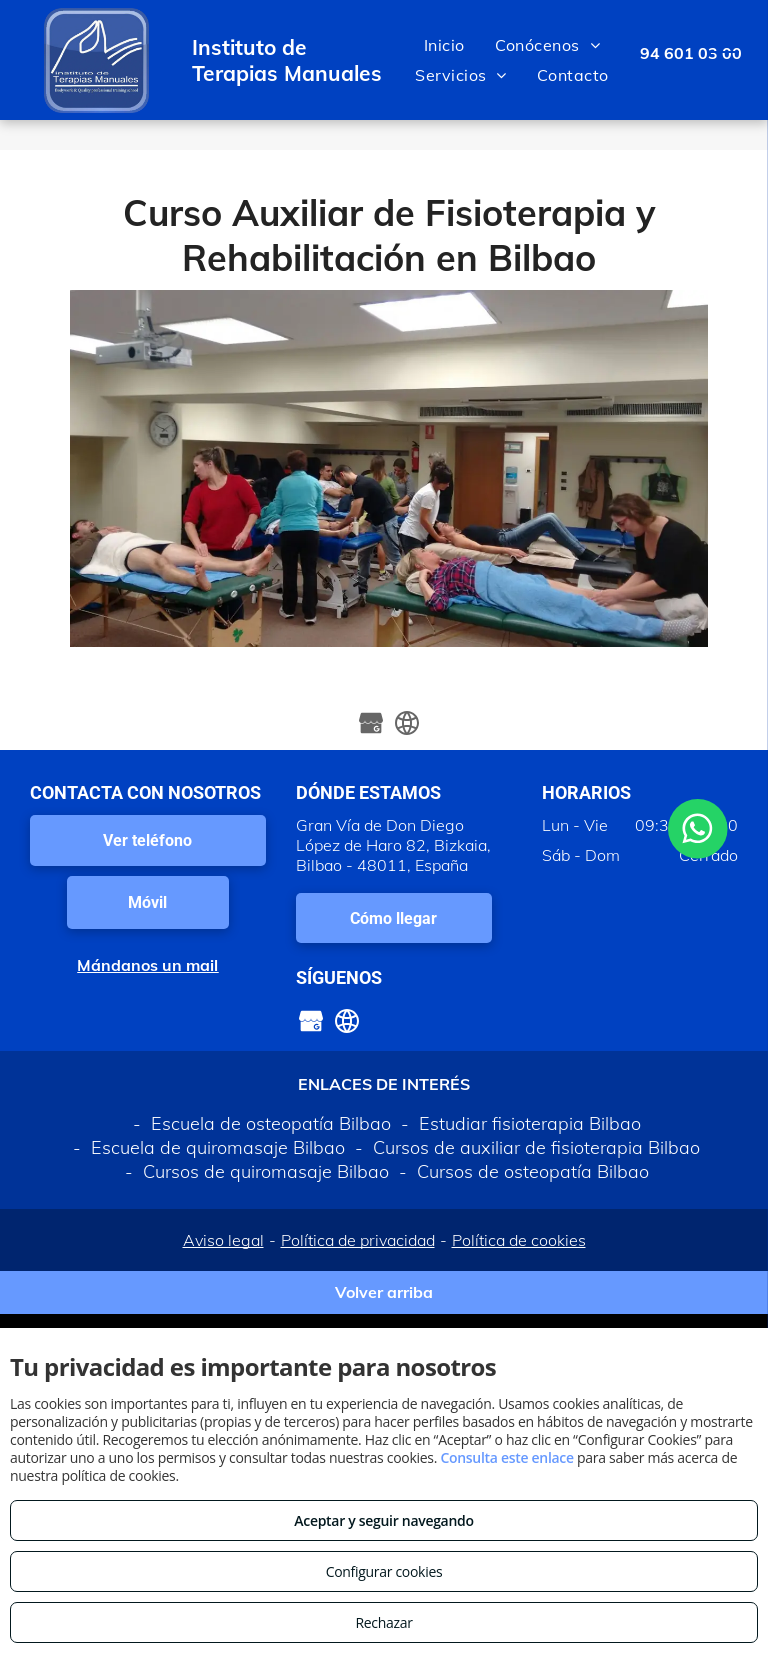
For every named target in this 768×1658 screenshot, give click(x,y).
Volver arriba (384, 1292)
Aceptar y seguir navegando (383, 1520)
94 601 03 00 (691, 53)
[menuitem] (444, 45)
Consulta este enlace (506, 1457)
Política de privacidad (358, 1240)
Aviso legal (223, 1240)
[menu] (724, 60)
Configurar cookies (384, 1571)
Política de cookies (519, 1240)
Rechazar (383, 1622)
